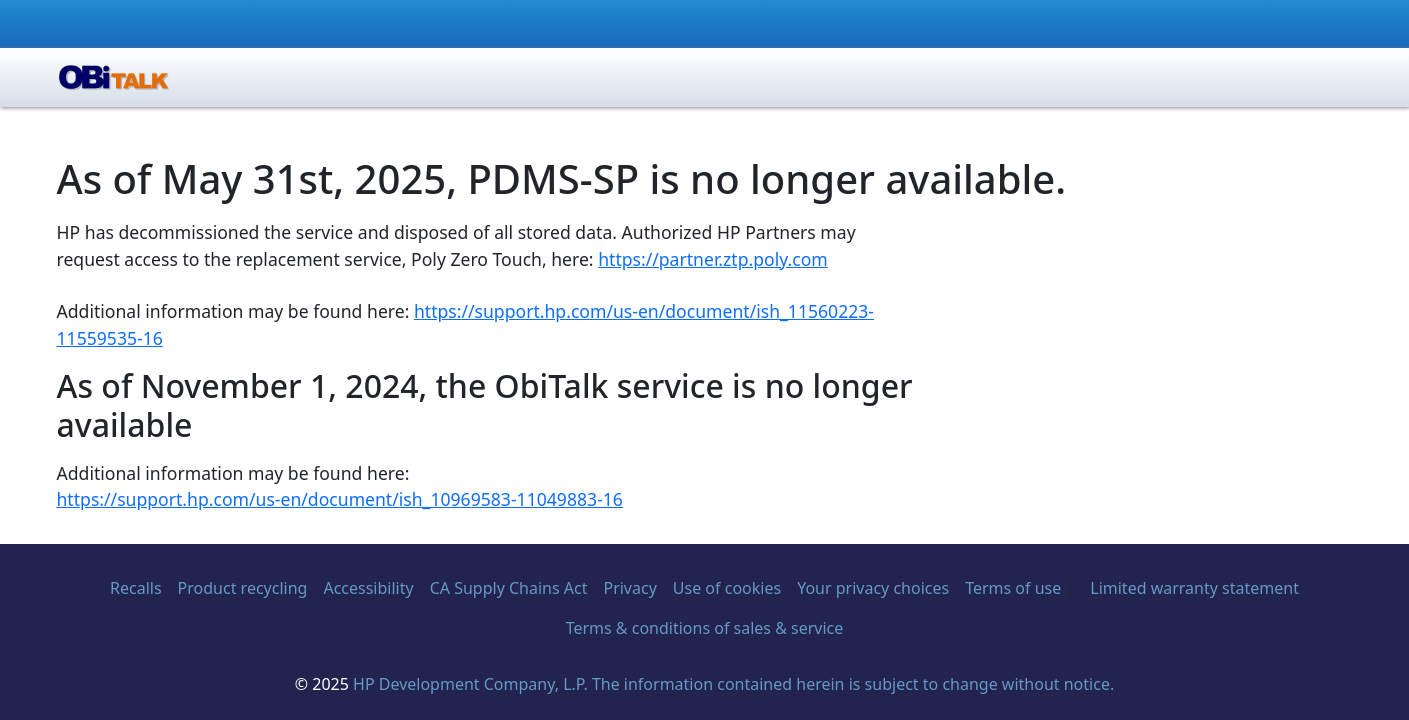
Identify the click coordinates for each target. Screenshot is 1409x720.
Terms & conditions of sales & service (705, 628)
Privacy (629, 588)
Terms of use (1013, 588)
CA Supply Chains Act (509, 588)
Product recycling (243, 588)
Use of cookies (727, 588)
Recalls (136, 588)
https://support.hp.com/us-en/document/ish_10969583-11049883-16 (340, 499)
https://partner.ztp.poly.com (713, 259)
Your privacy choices (873, 588)
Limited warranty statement (1194, 588)
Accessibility (368, 588)
